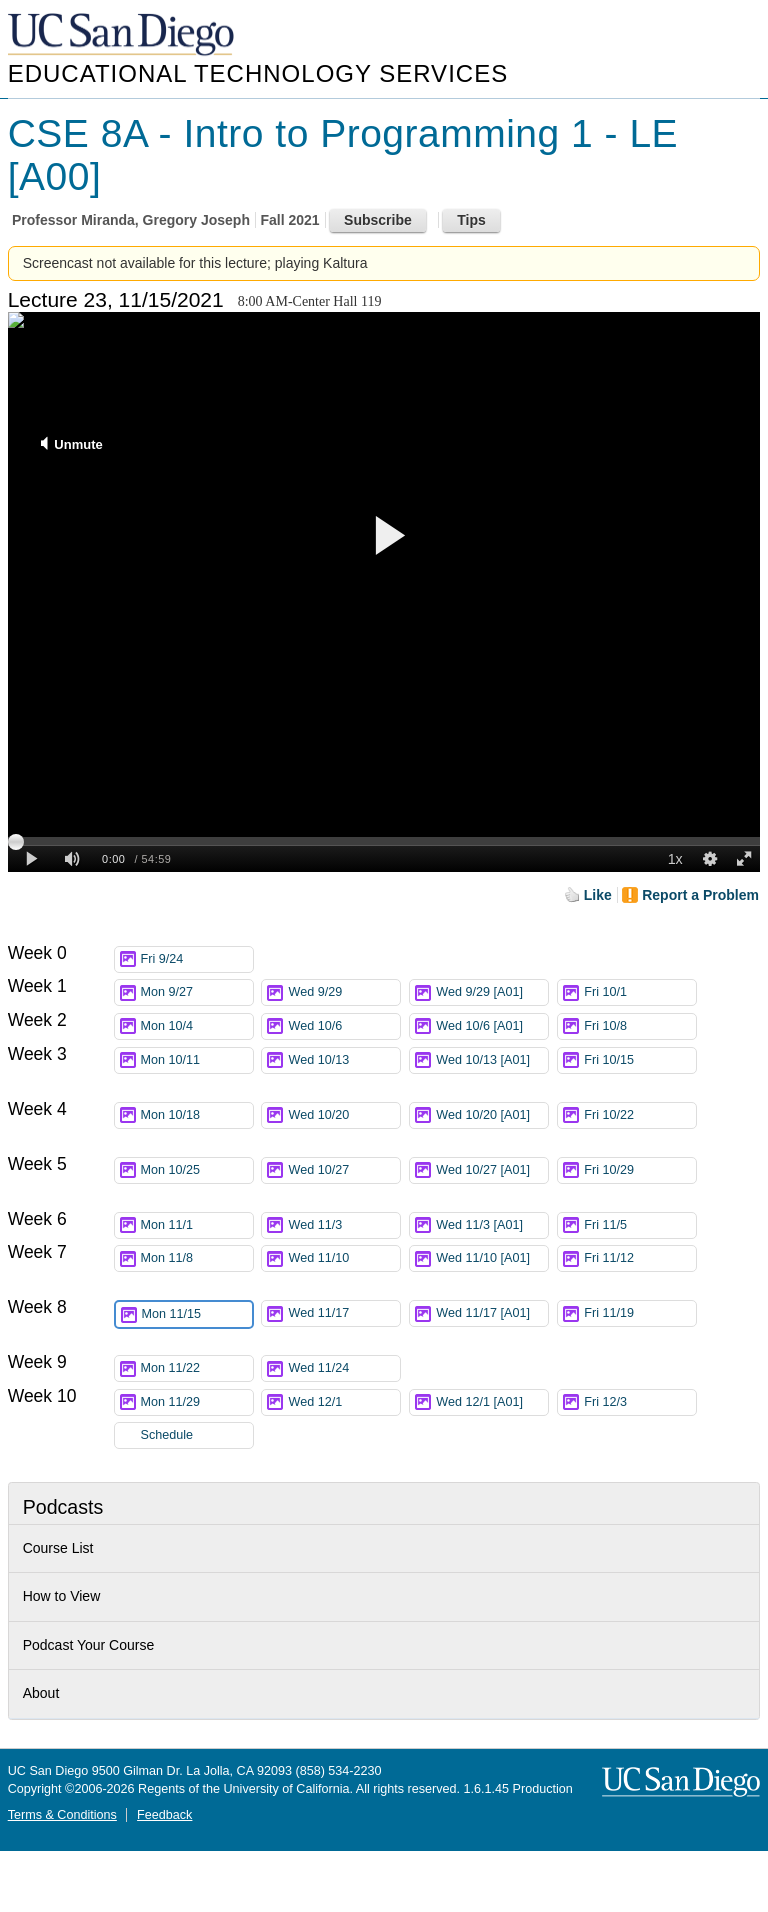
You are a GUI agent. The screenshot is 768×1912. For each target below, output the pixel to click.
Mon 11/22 (197, 1368)
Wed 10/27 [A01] (492, 1173)
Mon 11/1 (197, 1225)
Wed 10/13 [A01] (492, 1063)
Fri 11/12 (640, 1258)
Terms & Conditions (62, 1815)
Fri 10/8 (640, 1026)
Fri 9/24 (197, 959)
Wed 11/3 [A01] (492, 1225)
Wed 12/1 (344, 1402)
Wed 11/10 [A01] (492, 1261)
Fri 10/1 (640, 992)
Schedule (167, 1435)
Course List (58, 1548)
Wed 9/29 (344, 992)
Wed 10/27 (344, 1170)
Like (598, 895)
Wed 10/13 (344, 1060)
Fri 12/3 (640, 1402)
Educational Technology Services (258, 73)
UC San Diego (123, 35)
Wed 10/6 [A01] (492, 1026)
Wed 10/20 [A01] (492, 1118)
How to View (62, 1596)
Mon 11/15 (197, 1314)
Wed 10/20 (344, 1115)
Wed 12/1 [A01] (492, 1402)
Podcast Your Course (89, 1645)
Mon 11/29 (197, 1402)
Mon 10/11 (197, 1060)
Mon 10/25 (197, 1170)
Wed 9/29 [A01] (492, 992)
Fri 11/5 (640, 1225)
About (41, 1693)
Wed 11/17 (344, 1313)
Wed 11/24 (344, 1368)
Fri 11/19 (640, 1313)
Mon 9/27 (197, 992)
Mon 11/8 (197, 1258)
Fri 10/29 (640, 1170)
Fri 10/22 (640, 1115)
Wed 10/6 (344, 1026)
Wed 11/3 (344, 1225)
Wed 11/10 (344, 1258)
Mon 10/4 (197, 1026)
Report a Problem (700, 895)
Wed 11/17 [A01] (492, 1316)
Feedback (164, 1815)
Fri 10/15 (640, 1060)
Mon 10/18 (197, 1115)
